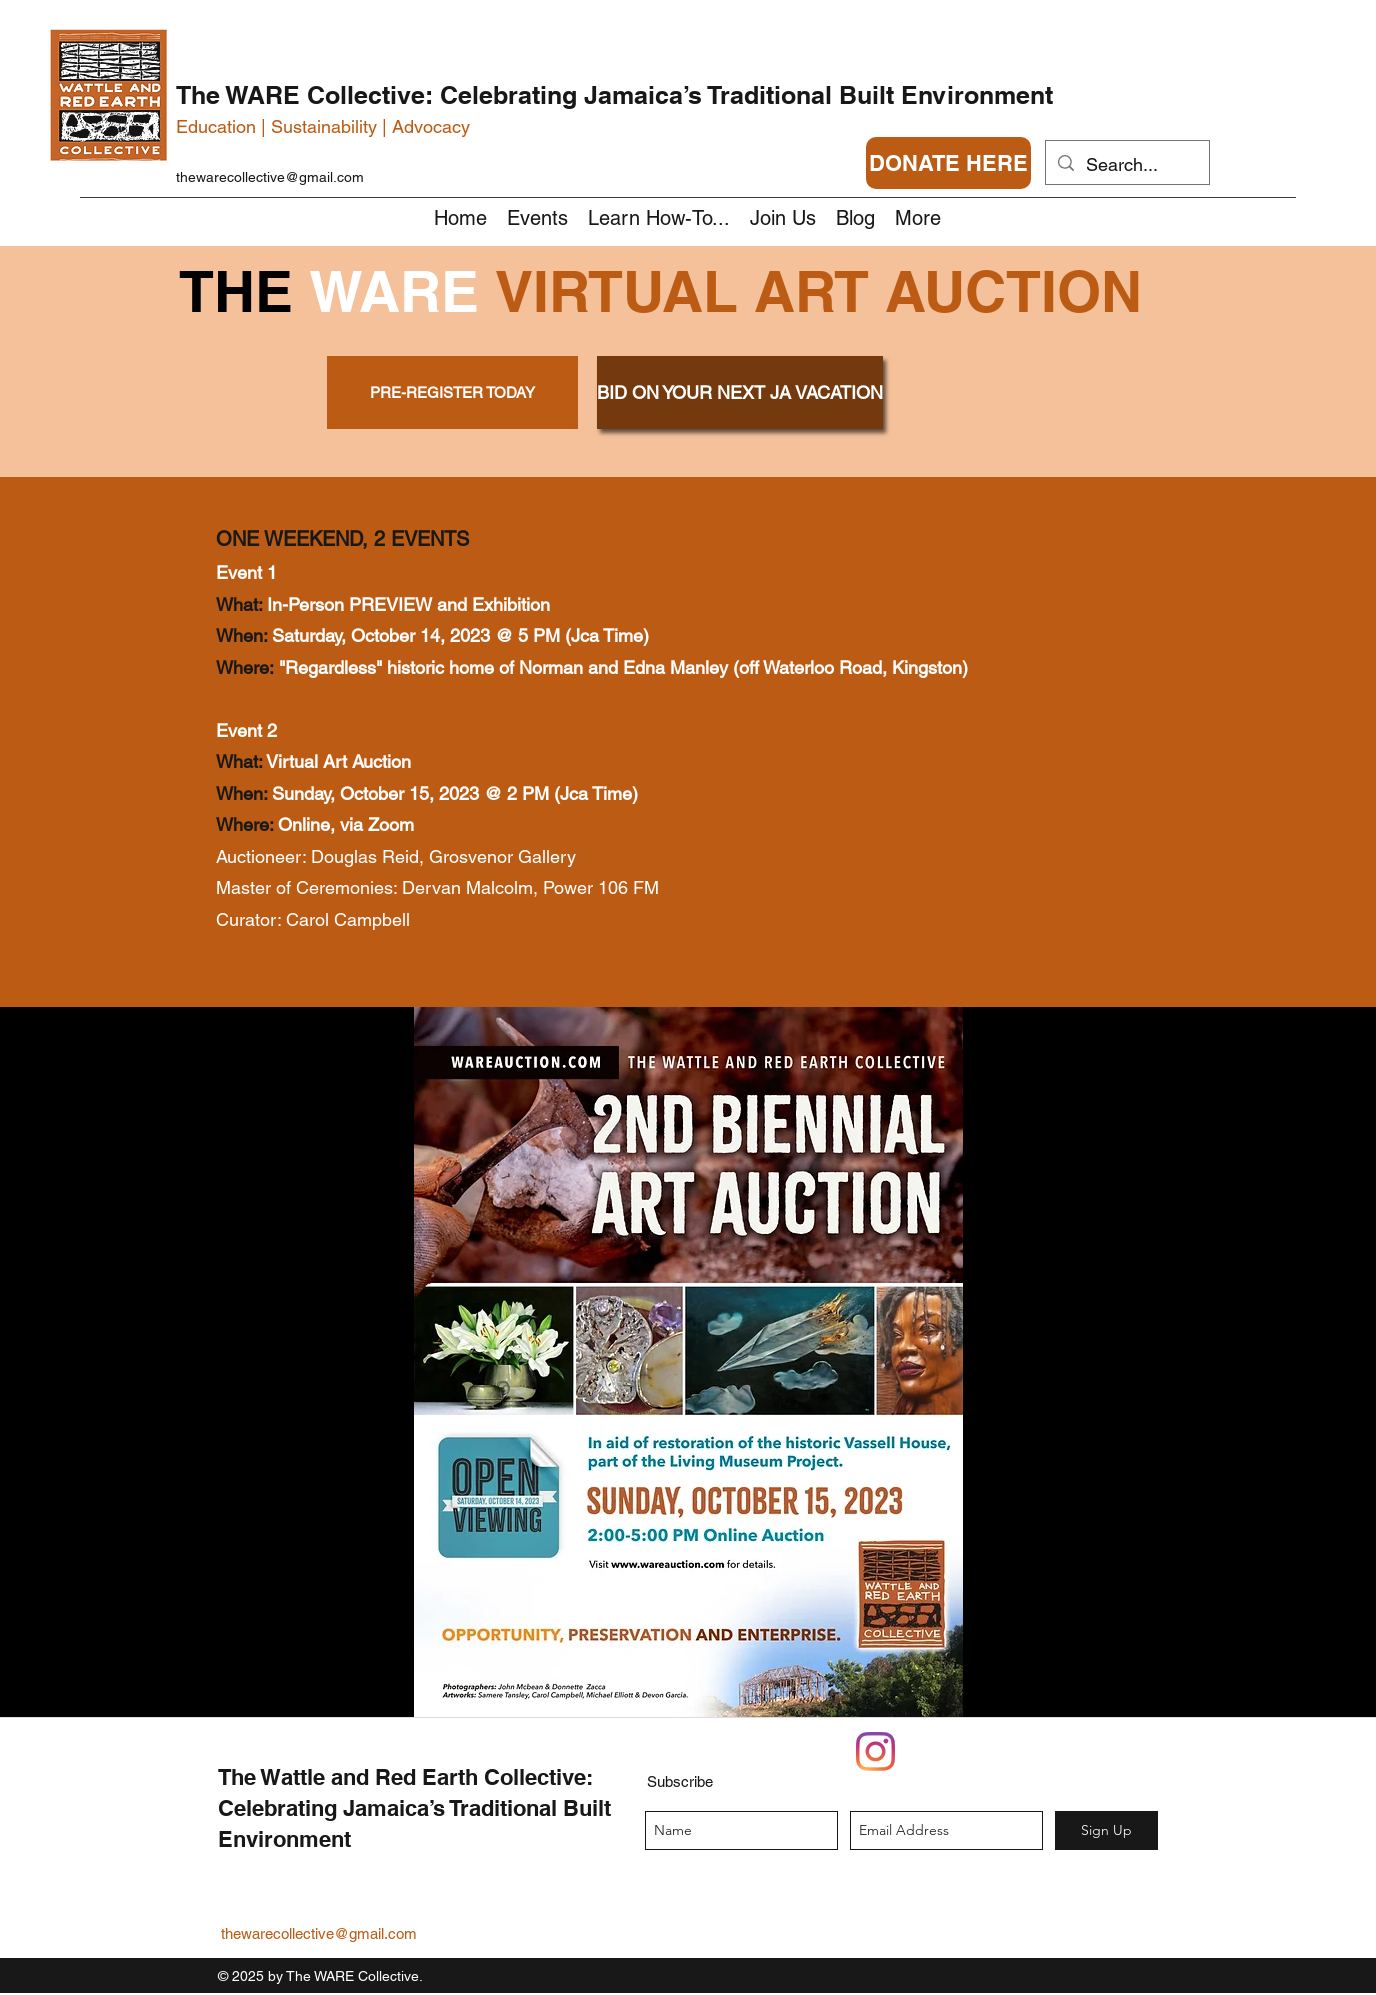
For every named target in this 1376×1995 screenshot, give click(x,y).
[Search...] (1126, 165)
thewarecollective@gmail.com (270, 177)
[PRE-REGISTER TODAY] (452, 392)
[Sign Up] (1106, 1830)
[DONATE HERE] (948, 163)
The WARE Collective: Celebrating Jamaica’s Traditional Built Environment (614, 95)
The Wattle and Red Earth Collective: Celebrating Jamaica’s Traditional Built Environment (414, 1808)
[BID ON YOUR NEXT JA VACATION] (740, 392)
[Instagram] (875, 1751)
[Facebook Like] (1051, 1763)
